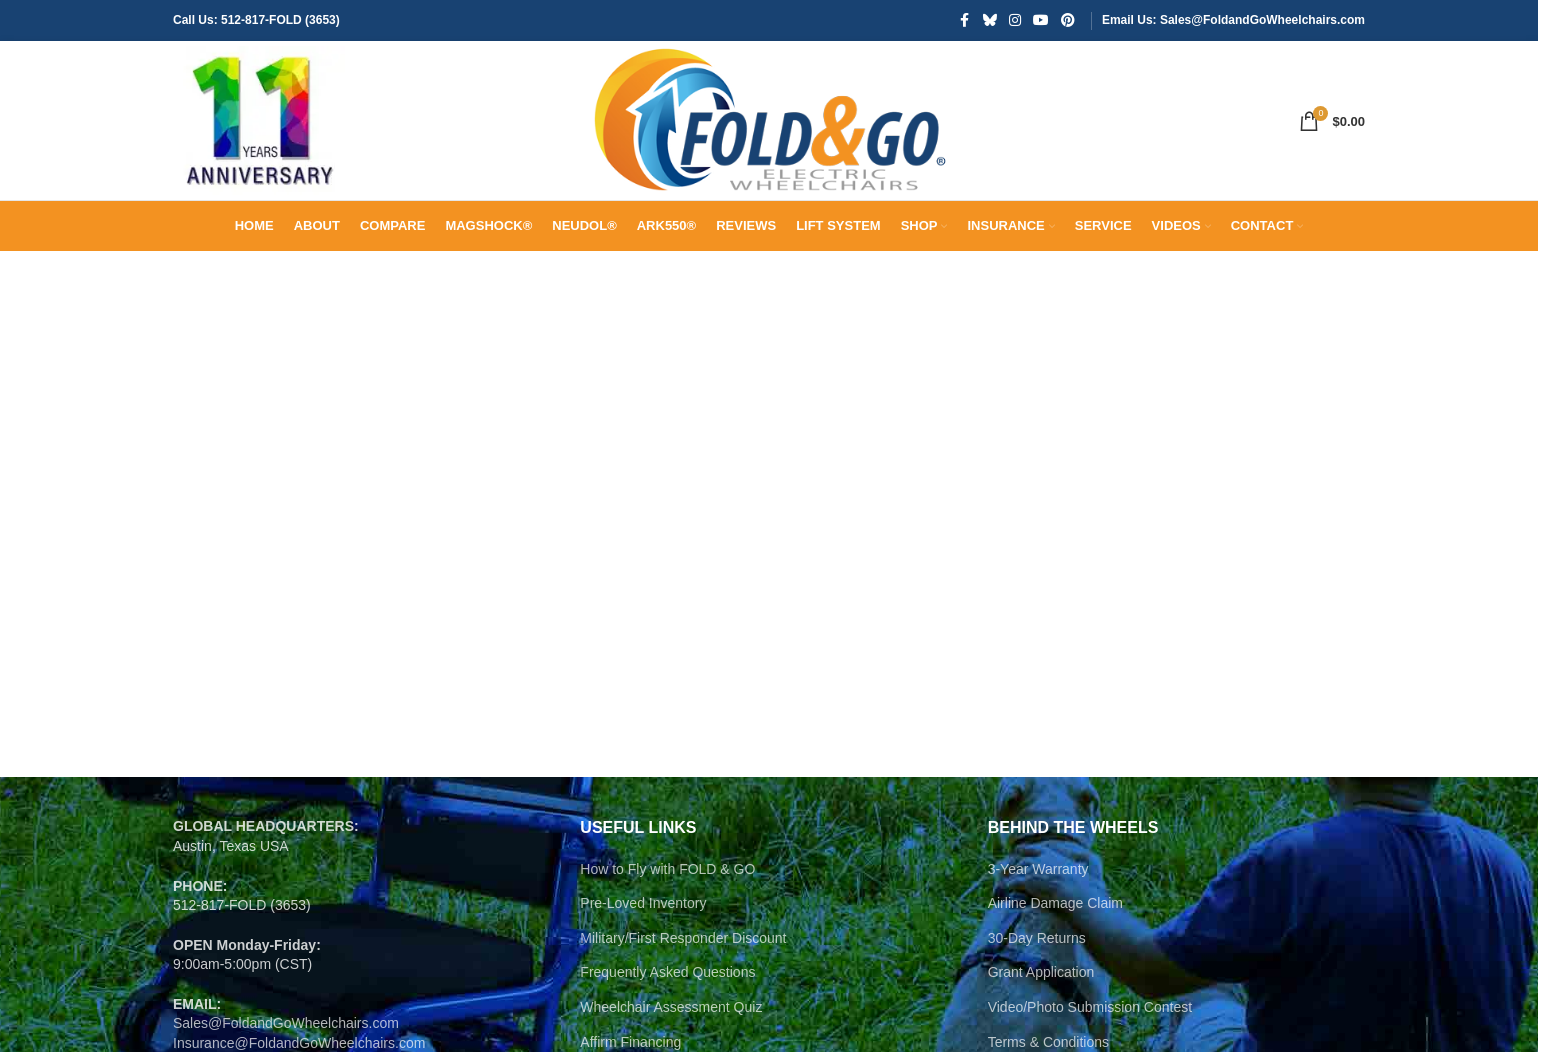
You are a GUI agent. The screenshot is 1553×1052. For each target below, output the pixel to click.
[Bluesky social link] (990, 21)
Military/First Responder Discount (683, 980)
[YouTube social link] (1041, 21)
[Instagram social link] (1015, 21)
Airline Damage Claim (1055, 945)
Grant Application (1041, 1014)
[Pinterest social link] (1068, 21)
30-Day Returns (1037, 980)
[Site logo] (263, 141)
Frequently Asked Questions (667, 1014)
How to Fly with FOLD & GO (667, 910)
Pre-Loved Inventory (643, 945)
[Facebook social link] (965, 21)
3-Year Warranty (1038, 910)
